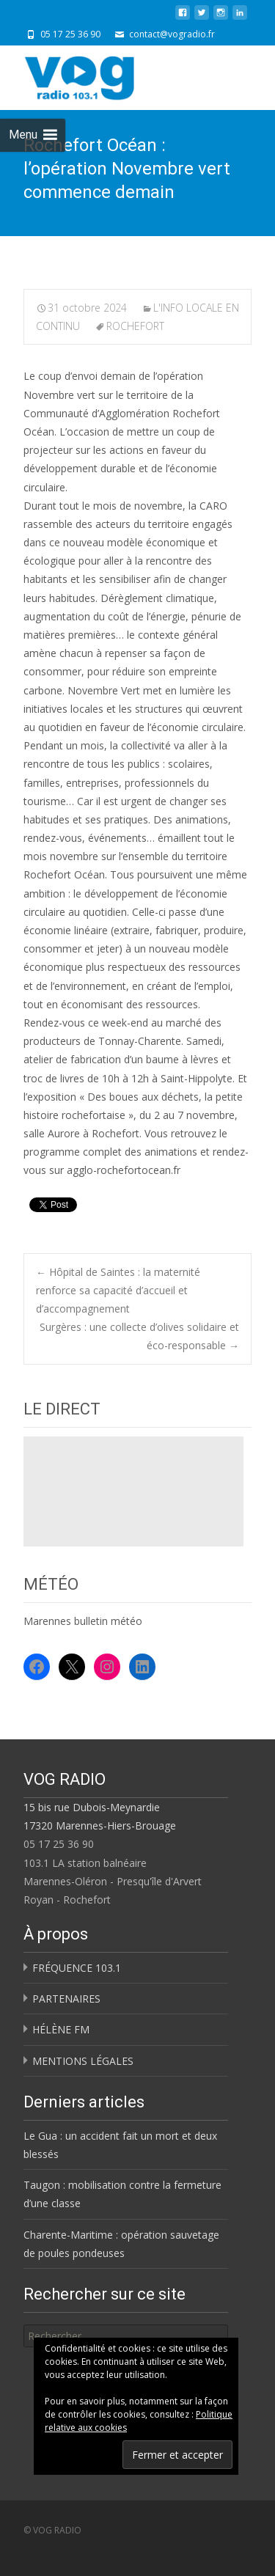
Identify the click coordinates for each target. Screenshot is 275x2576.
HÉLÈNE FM (60, 2029)
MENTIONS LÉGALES (82, 2061)
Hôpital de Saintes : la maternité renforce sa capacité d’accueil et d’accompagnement (118, 1290)
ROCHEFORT (135, 326)
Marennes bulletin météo (82, 1621)
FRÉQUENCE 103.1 (76, 1968)
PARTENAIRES (66, 1999)
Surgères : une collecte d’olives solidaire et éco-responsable (139, 1336)
